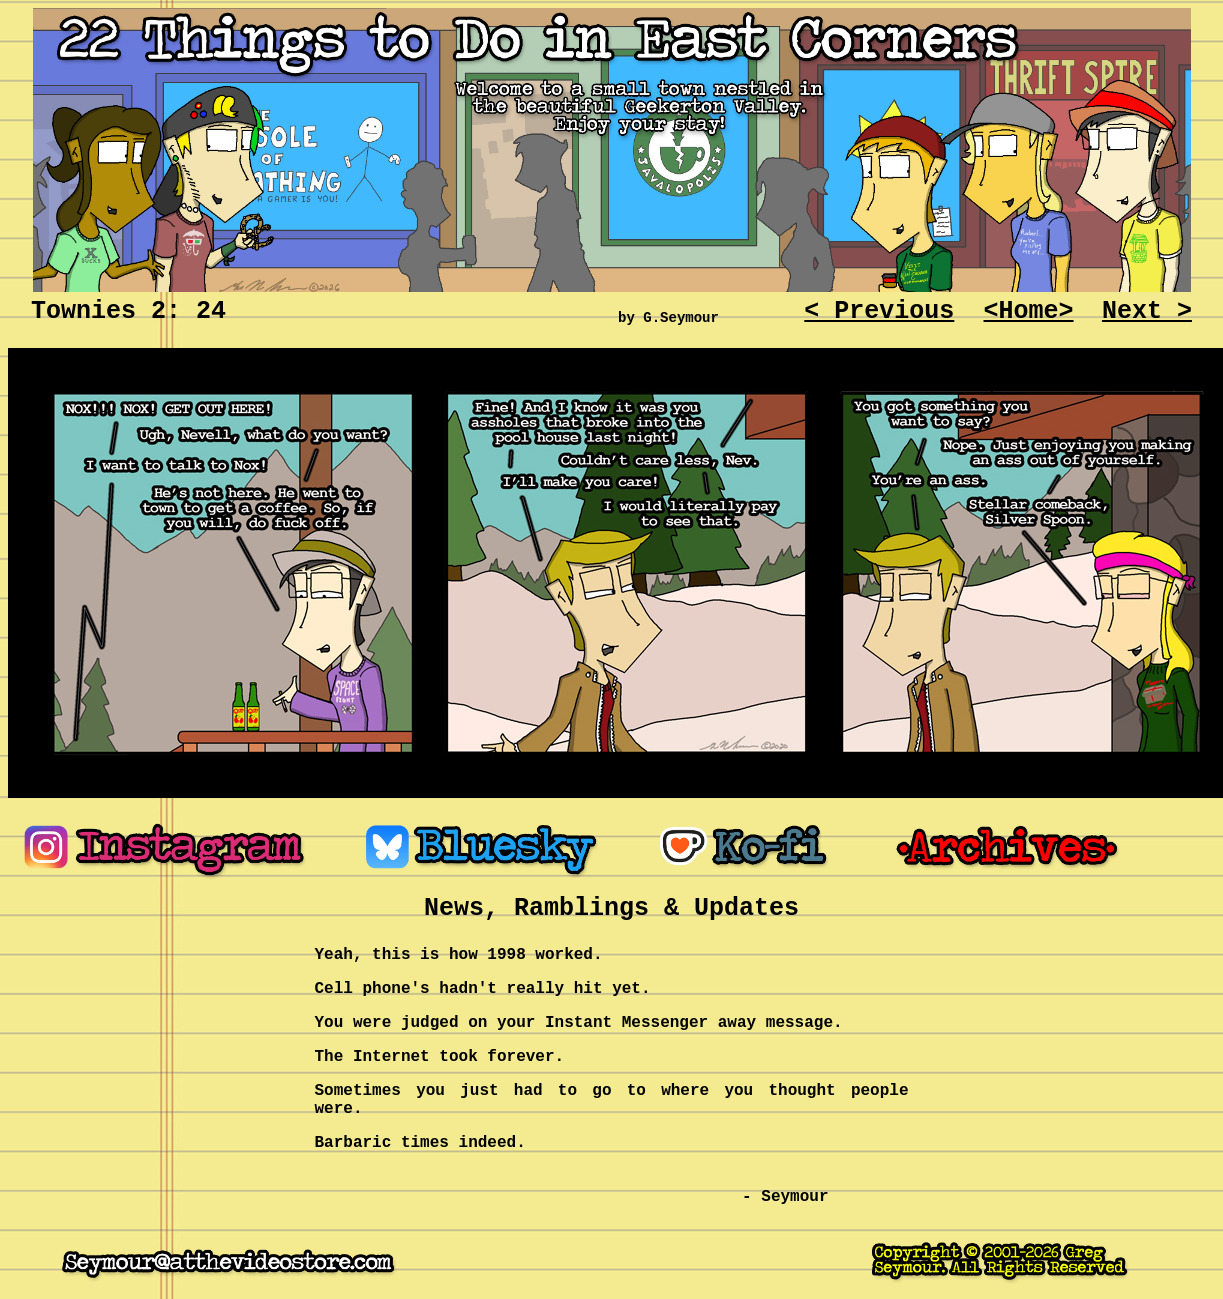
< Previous (879, 311)
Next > (1147, 311)
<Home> (1029, 311)
